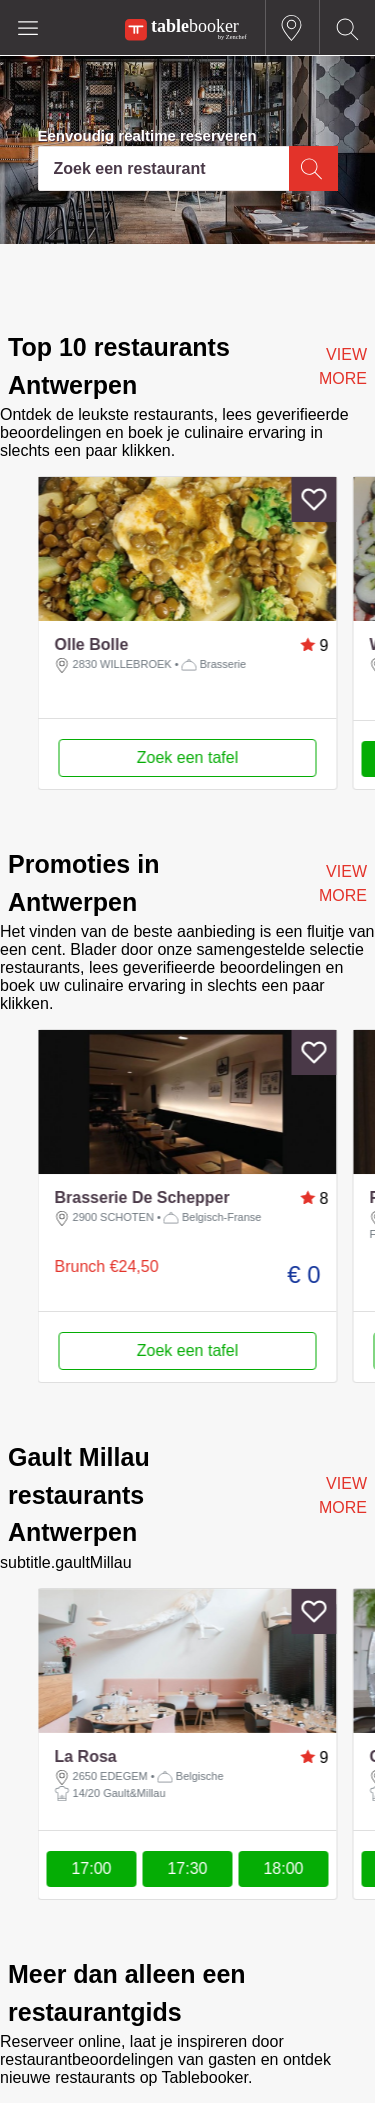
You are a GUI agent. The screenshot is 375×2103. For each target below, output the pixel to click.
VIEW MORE (343, 366)
